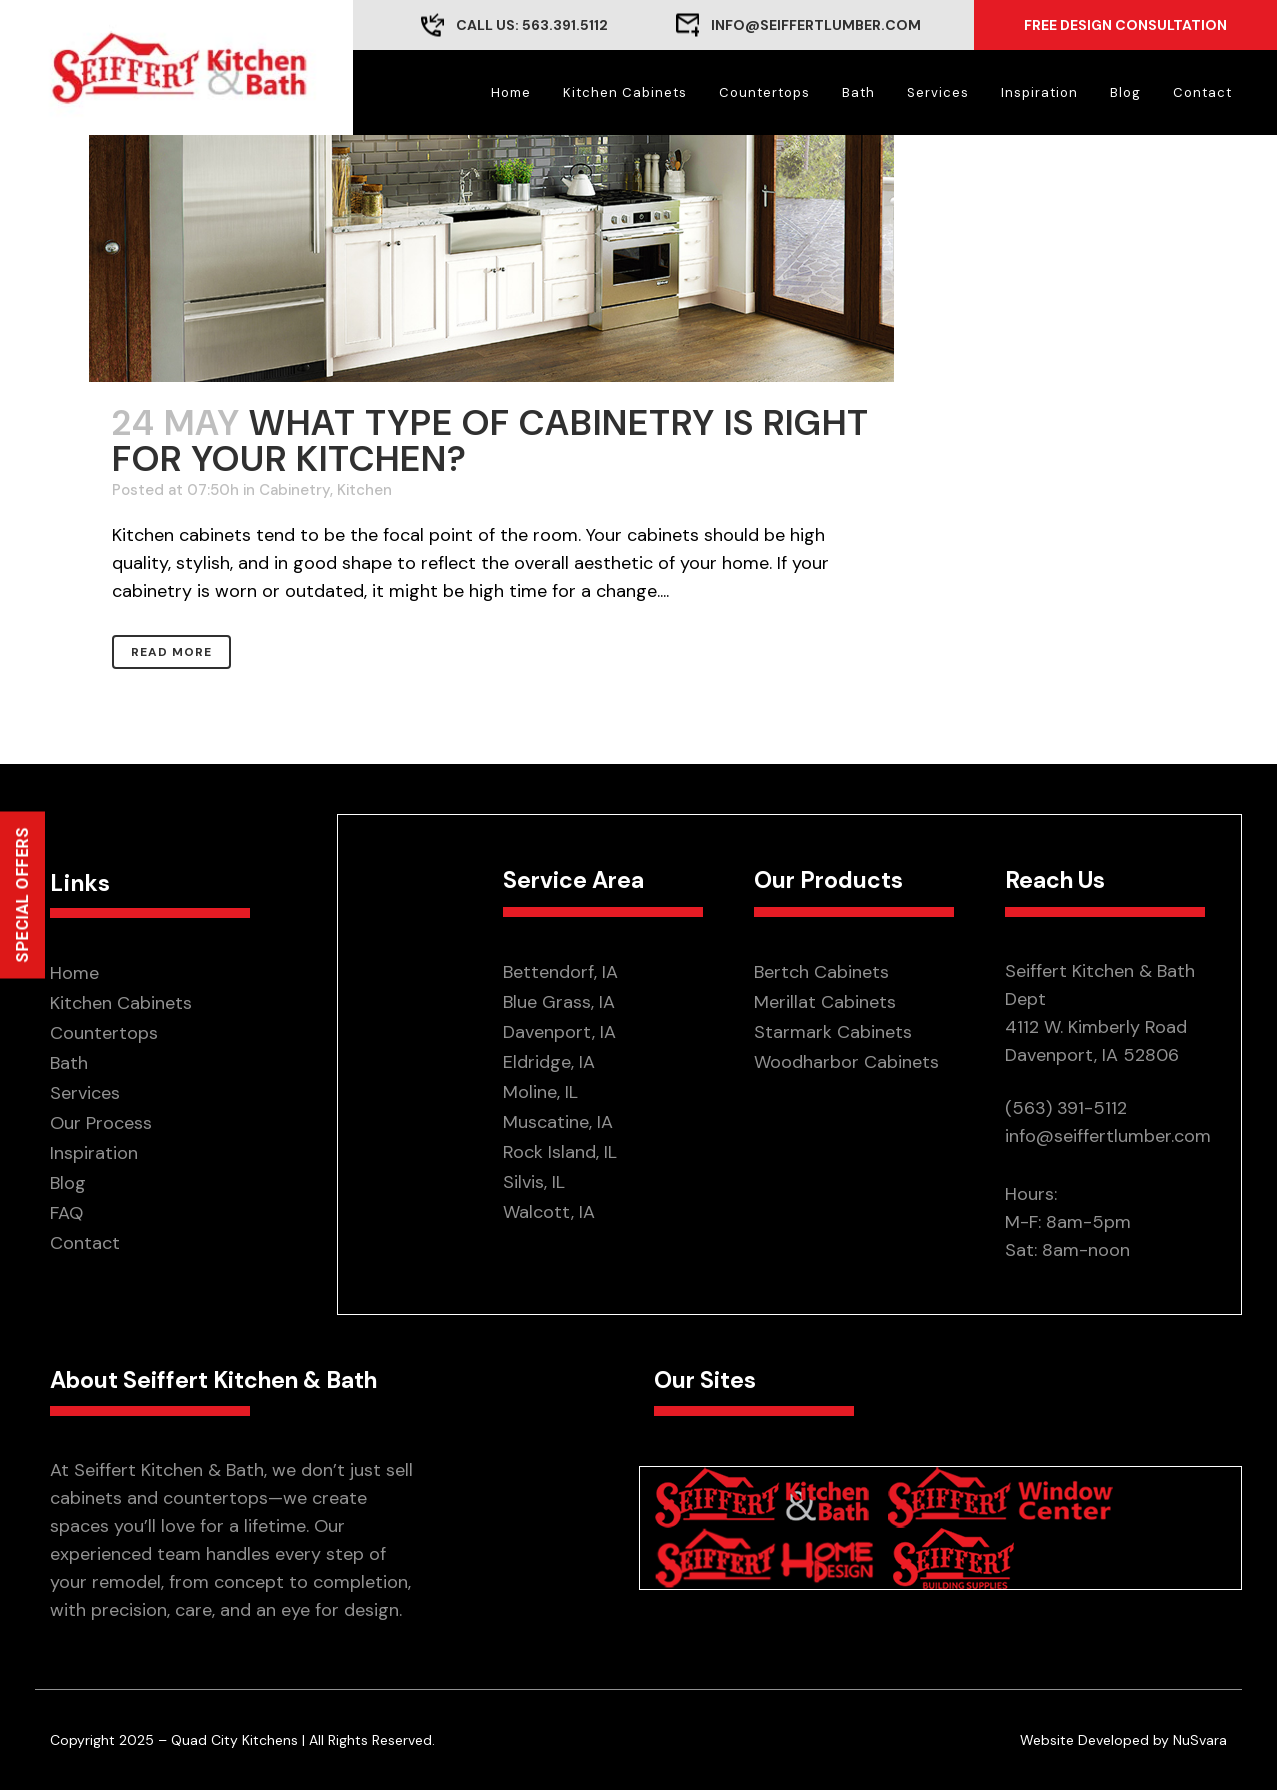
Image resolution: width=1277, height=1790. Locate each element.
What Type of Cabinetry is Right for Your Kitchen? (490, 440)
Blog (68, 1183)
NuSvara (1200, 1740)
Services (85, 1093)
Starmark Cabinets (833, 1032)
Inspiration (94, 1153)
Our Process (101, 1123)
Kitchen (364, 490)
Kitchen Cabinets (121, 1003)
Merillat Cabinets (825, 1002)
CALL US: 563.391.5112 (532, 25)
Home (74, 973)
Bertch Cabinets (821, 972)
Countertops (104, 1033)
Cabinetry (294, 490)
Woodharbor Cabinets (846, 1062)
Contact (85, 1243)
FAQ (66, 1213)
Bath (69, 1063)
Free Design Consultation (1125, 25)
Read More (171, 652)
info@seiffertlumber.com (816, 25)
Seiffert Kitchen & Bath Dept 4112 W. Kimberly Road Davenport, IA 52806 (1100, 1013)
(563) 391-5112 (1066, 1108)
